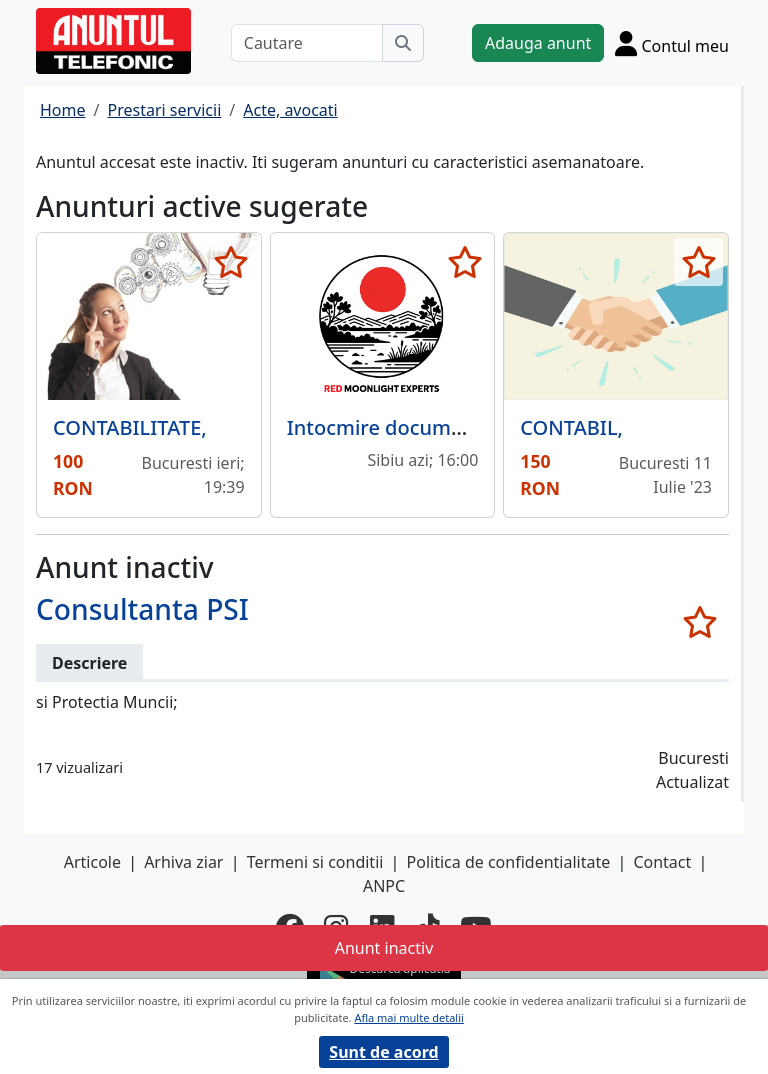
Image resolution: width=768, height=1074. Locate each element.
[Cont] (672, 43)
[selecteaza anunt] (231, 262)
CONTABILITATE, (130, 427)
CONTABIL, (571, 427)
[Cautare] (307, 43)
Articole (92, 862)
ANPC (384, 886)
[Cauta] (403, 43)
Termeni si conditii (315, 862)
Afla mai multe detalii (408, 1017)
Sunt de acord (383, 1052)
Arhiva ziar (183, 862)
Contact (662, 862)
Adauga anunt (538, 43)
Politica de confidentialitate (509, 862)
